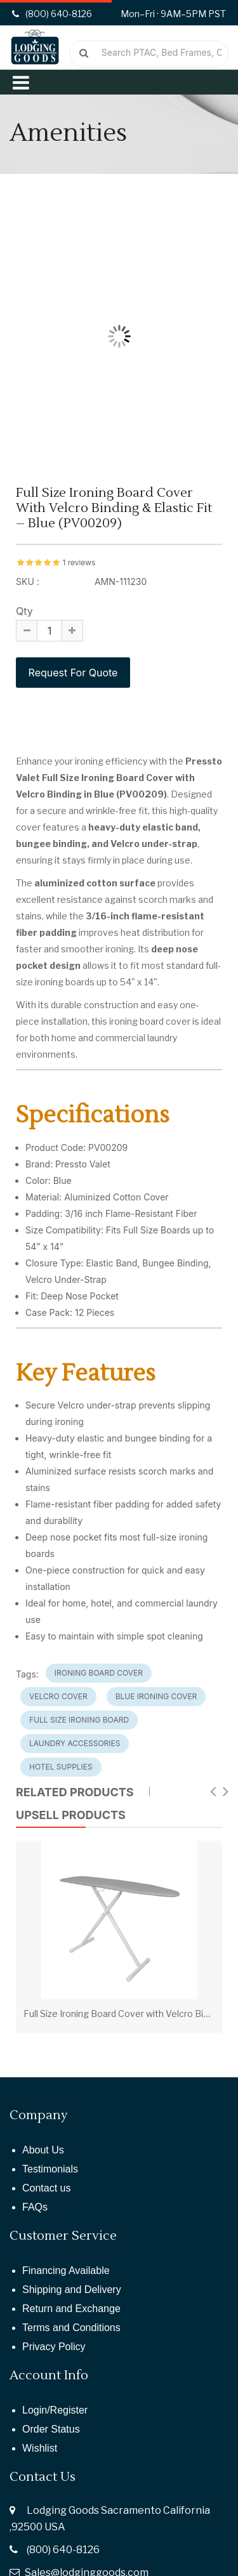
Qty (24, 611)
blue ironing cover (156, 1696)
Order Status (51, 2429)
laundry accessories (74, 1743)
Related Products (75, 1792)
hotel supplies (61, 1766)
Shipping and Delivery (71, 2289)
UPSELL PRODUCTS (71, 1815)
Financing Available (66, 2270)
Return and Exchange (71, 2308)
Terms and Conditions (71, 2327)
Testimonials (50, 2169)
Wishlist (39, 2448)
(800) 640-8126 (63, 2550)
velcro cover (58, 1696)
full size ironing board (79, 1720)
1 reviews (78, 562)
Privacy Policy (54, 2346)
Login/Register (55, 2410)
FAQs (35, 2207)
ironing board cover (99, 1673)
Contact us (46, 2188)
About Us (43, 2150)
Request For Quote (73, 672)
